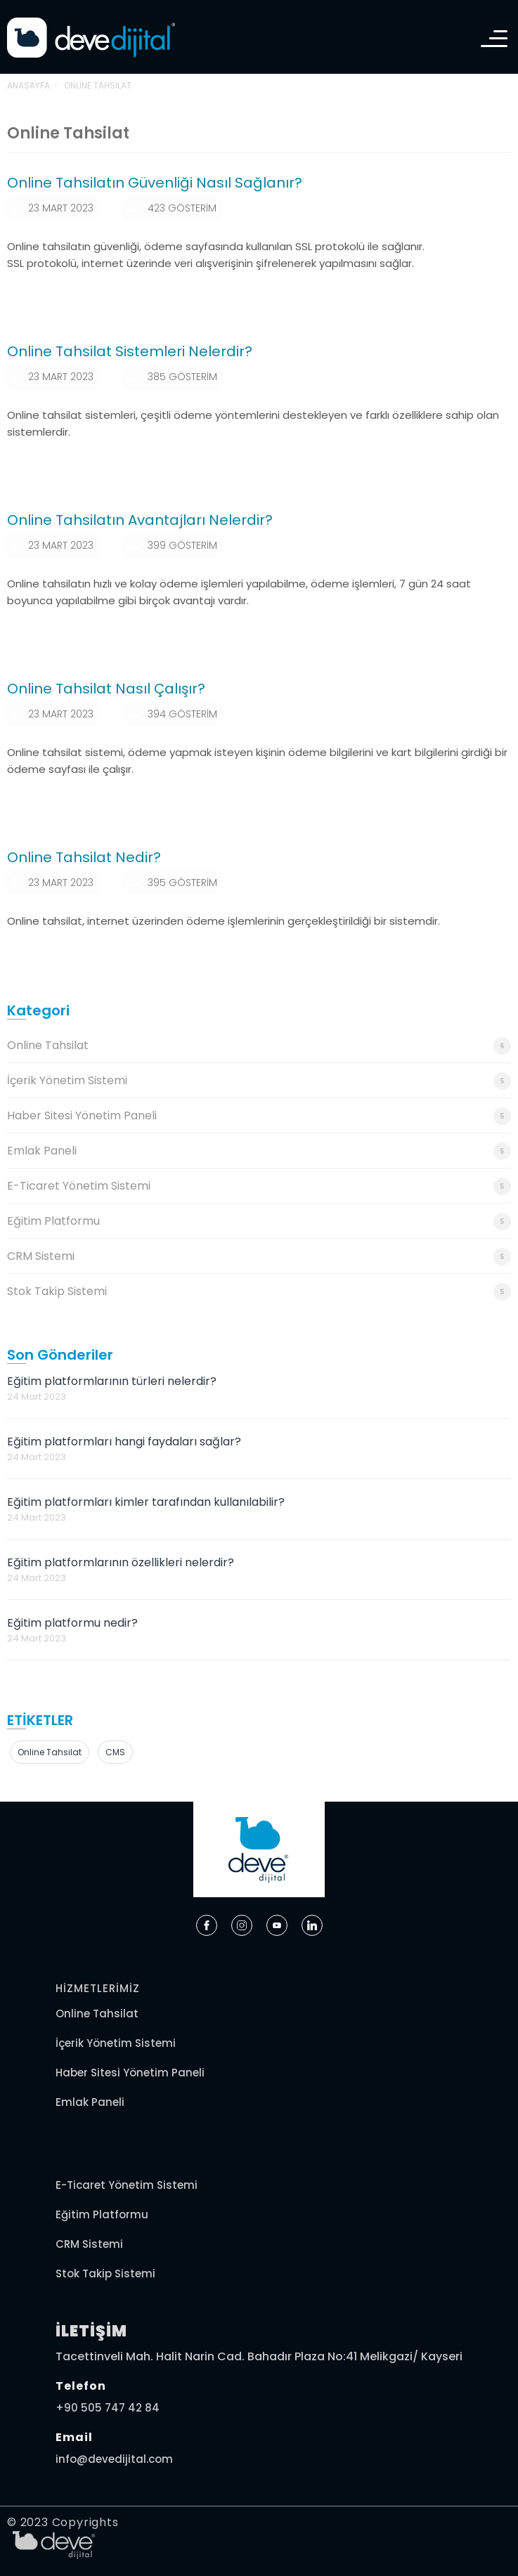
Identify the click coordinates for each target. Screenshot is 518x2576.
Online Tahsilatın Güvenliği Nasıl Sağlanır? (154, 183)
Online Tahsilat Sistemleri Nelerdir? (129, 351)
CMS (115, 1752)
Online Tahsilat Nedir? (84, 857)
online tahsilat (50, 1752)
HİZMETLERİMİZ (98, 1988)
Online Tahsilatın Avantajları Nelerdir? (140, 520)
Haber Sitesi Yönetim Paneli (259, 1116)
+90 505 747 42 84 (108, 2407)
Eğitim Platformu (259, 1221)
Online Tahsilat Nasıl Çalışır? (106, 688)
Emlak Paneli (259, 1151)
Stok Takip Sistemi (259, 1292)
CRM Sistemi (259, 1257)
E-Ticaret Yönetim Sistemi (259, 1186)
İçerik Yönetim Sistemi (259, 1081)
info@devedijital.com (114, 2459)
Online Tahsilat (259, 1046)
